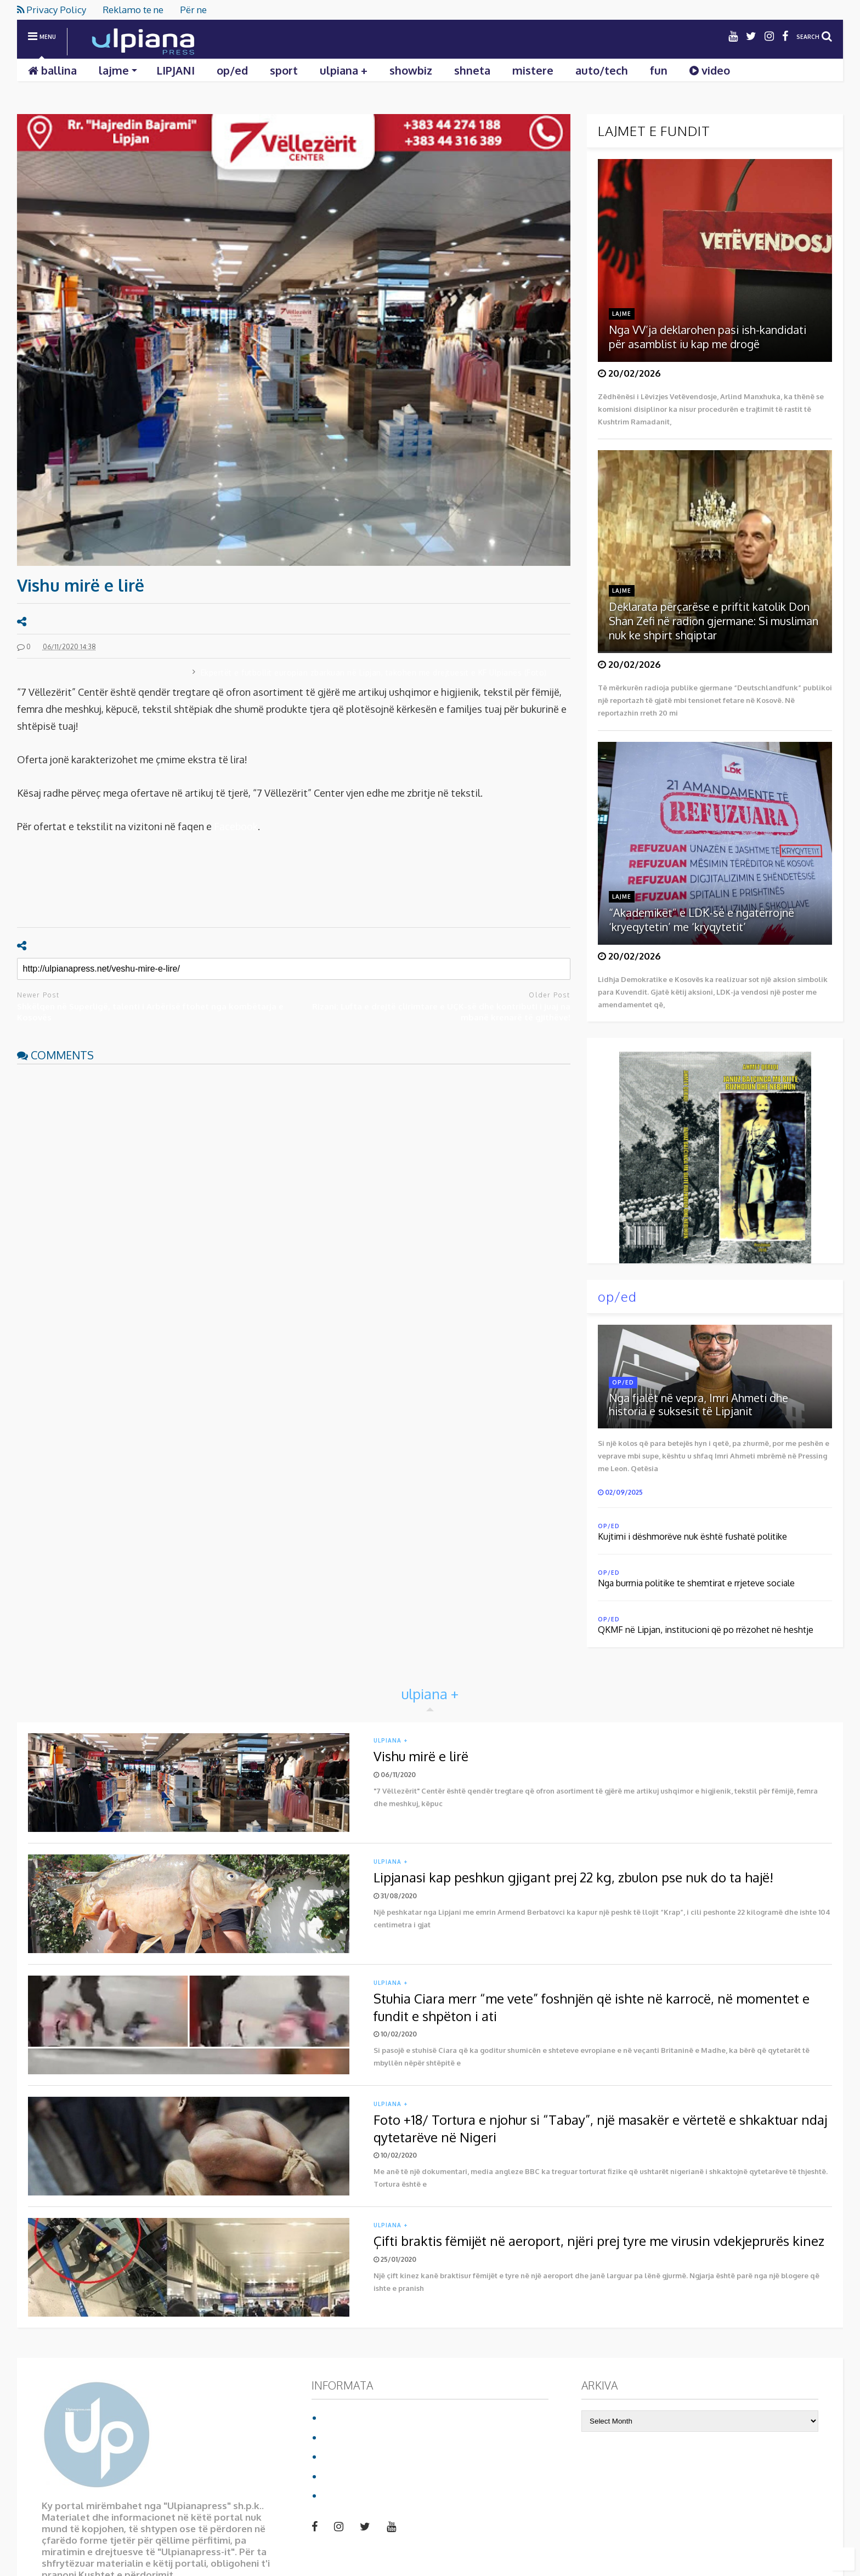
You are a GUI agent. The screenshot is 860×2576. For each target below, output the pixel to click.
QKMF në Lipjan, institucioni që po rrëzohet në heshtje (705, 1629)
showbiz (410, 70)
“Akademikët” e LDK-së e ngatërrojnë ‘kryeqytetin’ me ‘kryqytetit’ (701, 919)
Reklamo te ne (133, 9)
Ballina (338, 2417)
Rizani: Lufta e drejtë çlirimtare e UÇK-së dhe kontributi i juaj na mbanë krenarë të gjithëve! (441, 1012)
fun (658, 70)
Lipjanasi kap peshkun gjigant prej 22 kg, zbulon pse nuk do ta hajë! (573, 1877)
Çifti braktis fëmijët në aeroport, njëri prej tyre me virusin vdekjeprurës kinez (599, 2240)
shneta (472, 70)
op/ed (232, 70)
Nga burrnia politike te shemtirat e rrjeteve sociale (696, 1583)
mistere (532, 70)
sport (284, 70)
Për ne (193, 9)
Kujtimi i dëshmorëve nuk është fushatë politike (692, 1536)
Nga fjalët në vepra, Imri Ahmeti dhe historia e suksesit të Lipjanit (698, 1404)
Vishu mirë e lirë (421, 1755)
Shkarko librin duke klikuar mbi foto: (699, 1151)
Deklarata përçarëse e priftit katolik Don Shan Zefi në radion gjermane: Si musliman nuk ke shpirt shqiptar (713, 620)
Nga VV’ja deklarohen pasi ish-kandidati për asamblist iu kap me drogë (707, 336)
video (709, 70)
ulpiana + (343, 70)
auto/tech (601, 70)
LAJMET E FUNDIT (654, 130)
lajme (118, 70)
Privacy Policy (51, 9)
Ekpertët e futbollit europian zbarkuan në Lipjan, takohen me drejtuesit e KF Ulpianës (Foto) (374, 672)
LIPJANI (175, 70)
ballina (52, 70)
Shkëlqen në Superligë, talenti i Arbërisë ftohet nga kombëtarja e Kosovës (150, 1012)
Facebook (236, 826)
